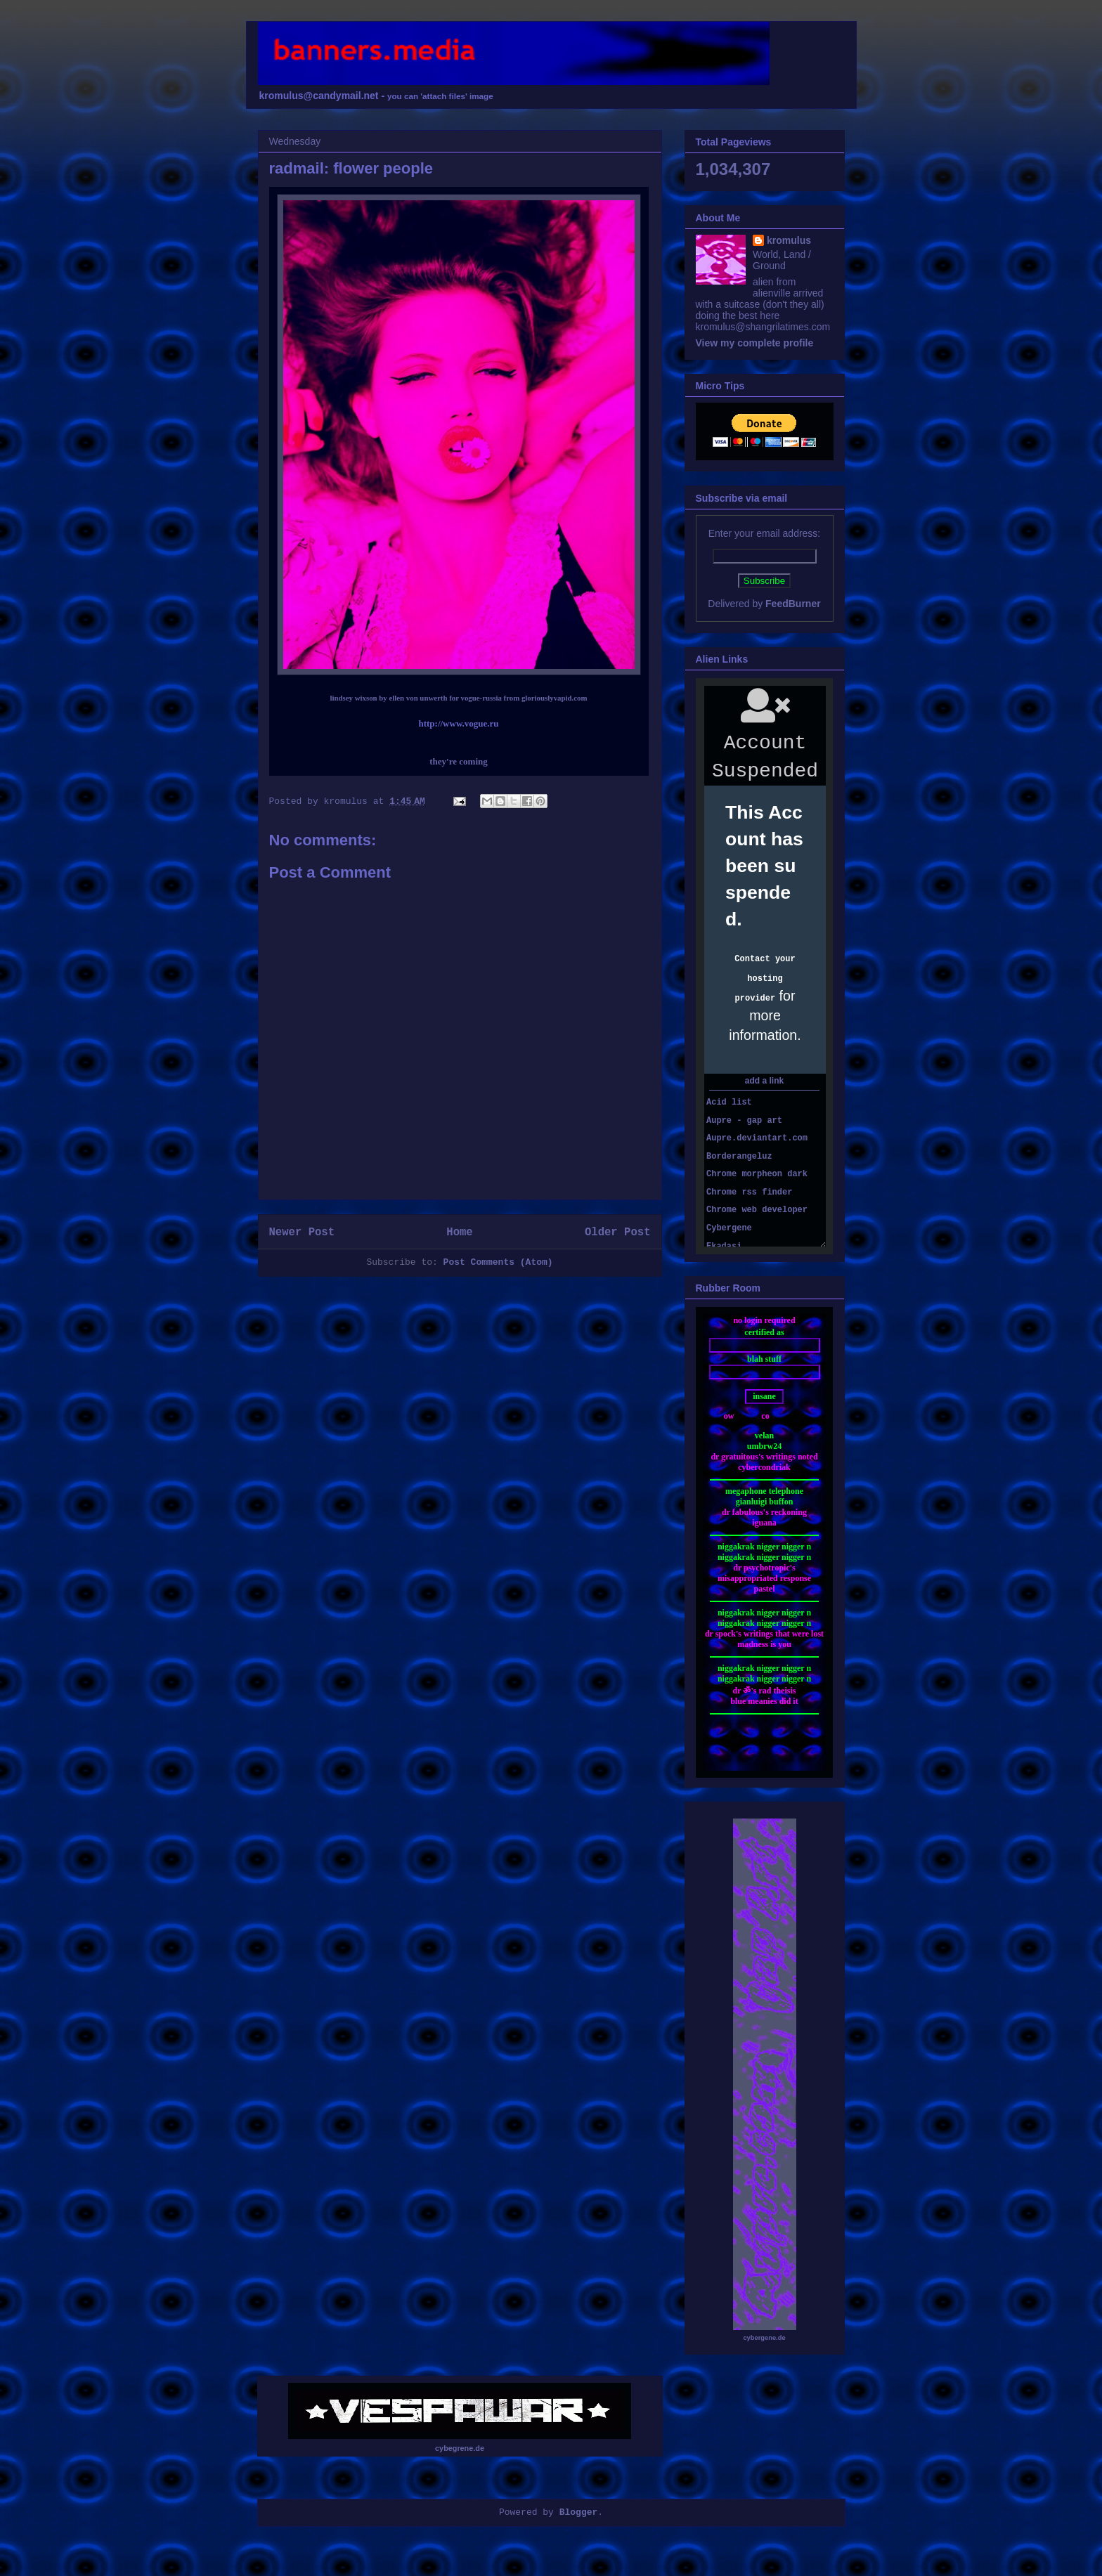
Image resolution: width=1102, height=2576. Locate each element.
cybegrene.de (459, 2448)
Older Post (618, 1232)
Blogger (578, 2512)
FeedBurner (793, 603)
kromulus (789, 240)
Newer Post (302, 1232)
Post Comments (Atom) (498, 1262)
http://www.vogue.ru (458, 723)
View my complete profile (755, 343)
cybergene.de (764, 2337)
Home (459, 1232)
